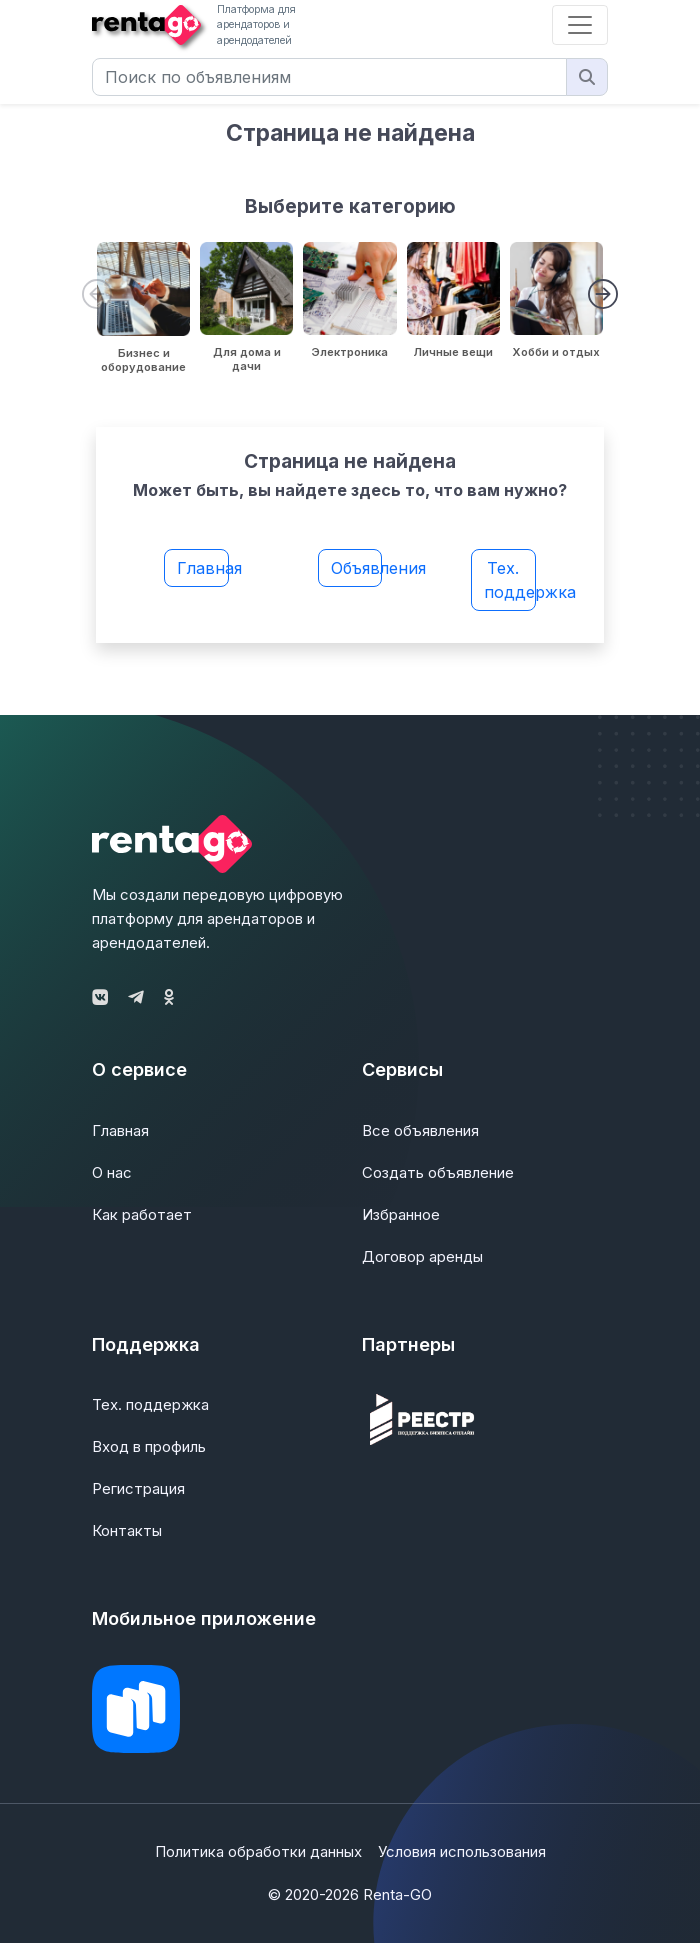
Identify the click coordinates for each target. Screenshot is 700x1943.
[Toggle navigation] (580, 25)
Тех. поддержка (510, 580)
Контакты (127, 1530)
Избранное (401, 1214)
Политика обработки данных (258, 1851)
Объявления (357, 568)
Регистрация (138, 1488)
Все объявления (420, 1130)
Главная (203, 568)
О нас (112, 1172)
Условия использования (462, 1851)
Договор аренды (422, 1256)
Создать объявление (438, 1172)
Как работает (142, 1214)
